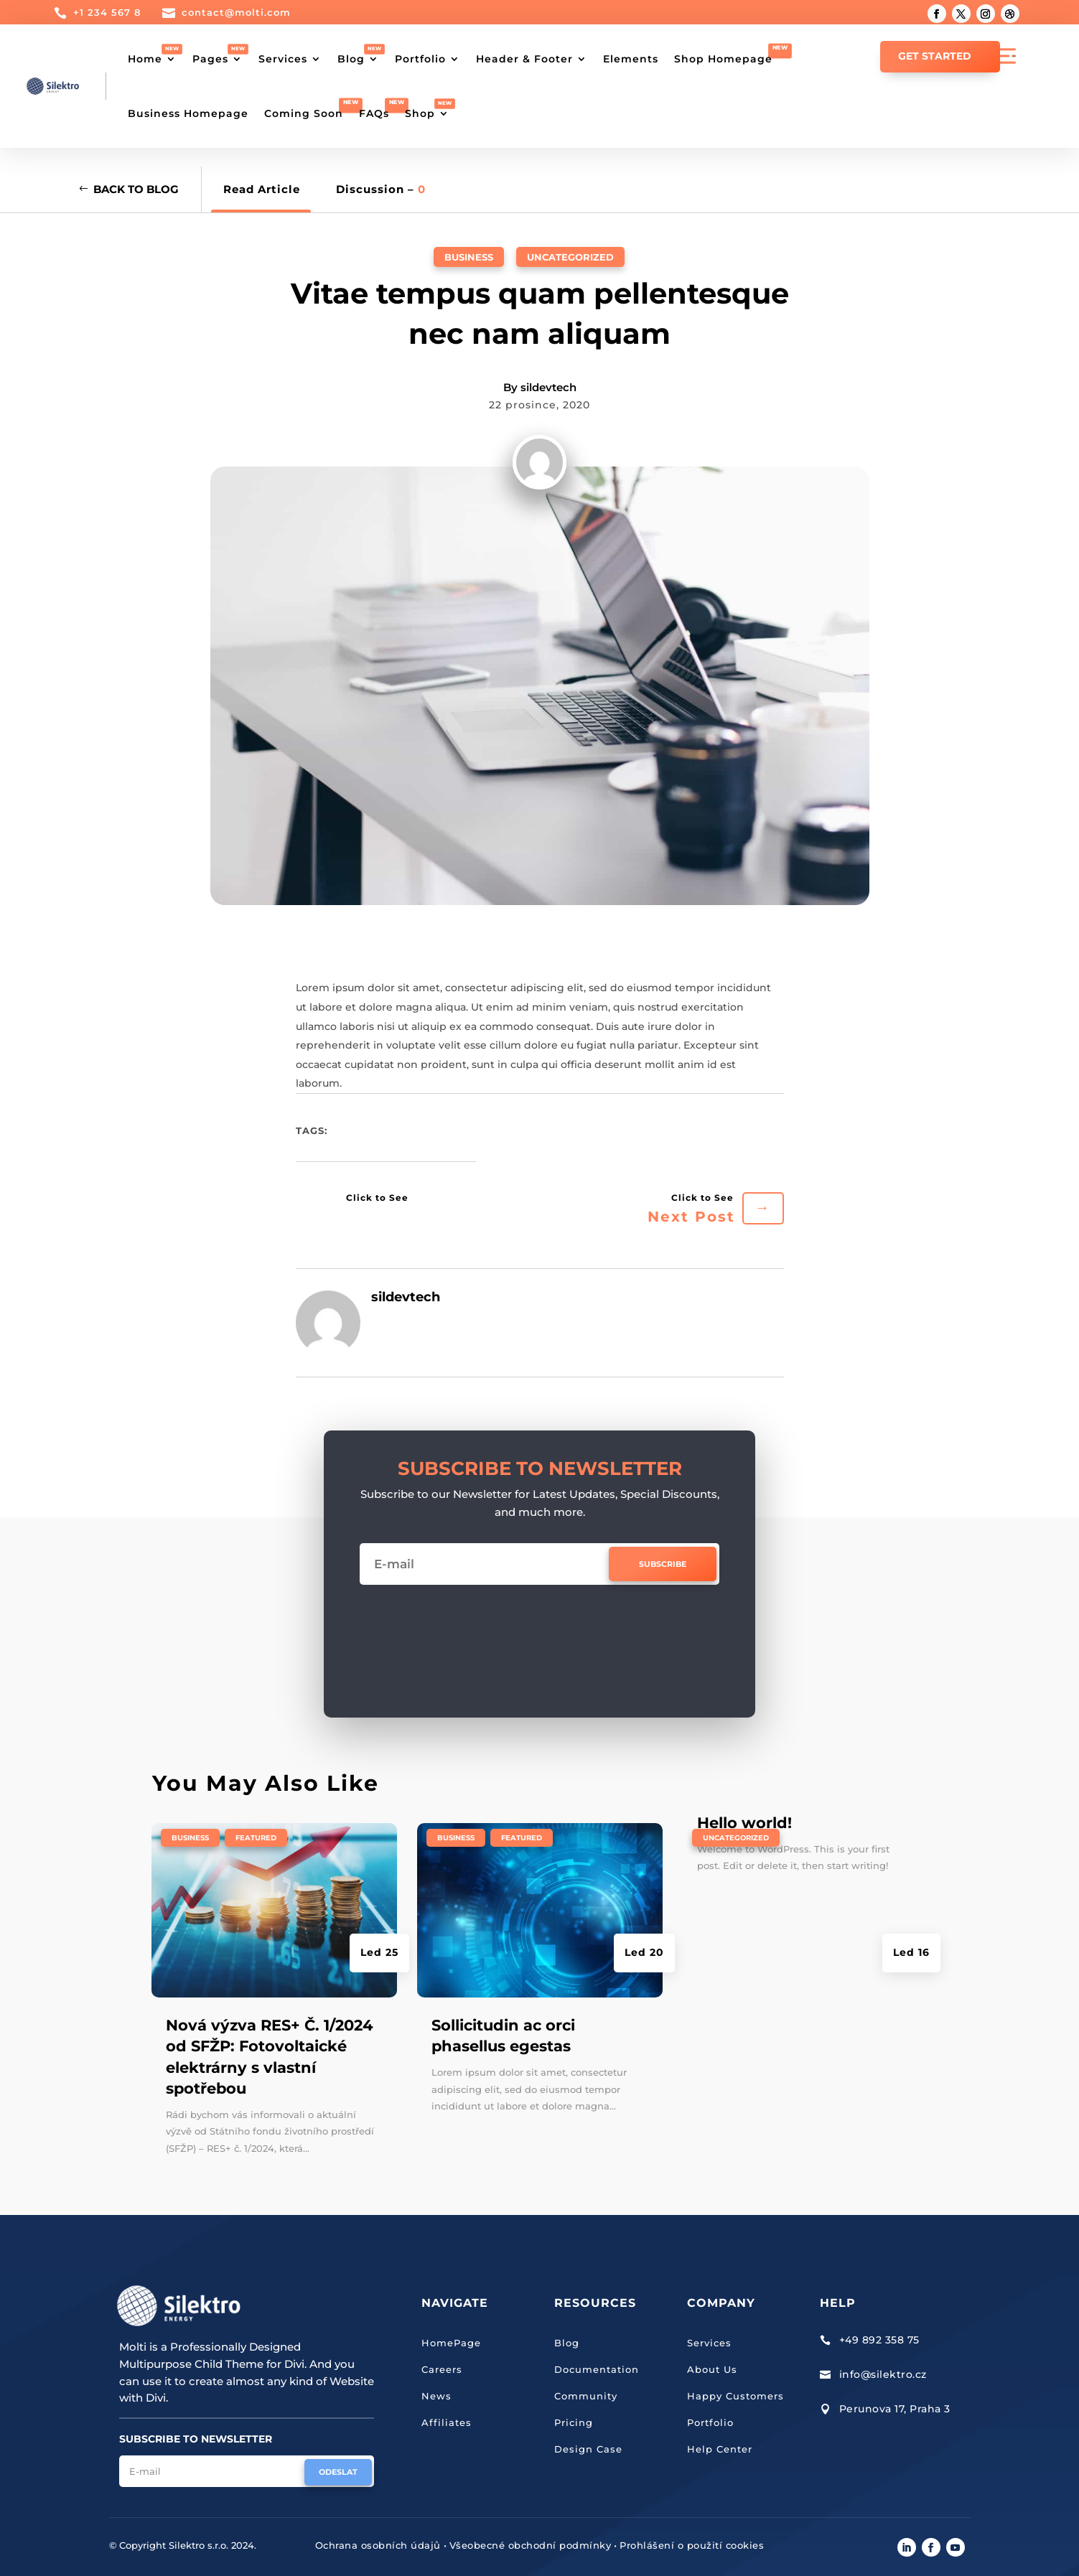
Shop (420, 113)
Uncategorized (570, 257)
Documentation (596, 2369)
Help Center (719, 2449)
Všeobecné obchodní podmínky (530, 2545)
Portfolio (420, 58)
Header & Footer (524, 58)
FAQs (374, 113)
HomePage (451, 2342)
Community (585, 2396)
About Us (712, 2369)
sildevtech (548, 387)
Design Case (588, 2449)
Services (282, 58)
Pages (210, 58)
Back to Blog (136, 189)
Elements (630, 58)
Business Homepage (188, 113)
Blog (351, 58)
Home (145, 58)
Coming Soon (303, 113)
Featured (255, 1837)
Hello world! (744, 1823)
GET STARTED (934, 56)
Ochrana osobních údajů (378, 2545)
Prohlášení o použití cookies (692, 2545)
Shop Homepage (723, 58)
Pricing (573, 2422)
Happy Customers (735, 2396)
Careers (441, 2369)
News (436, 2396)
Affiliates (446, 2422)
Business (468, 257)
